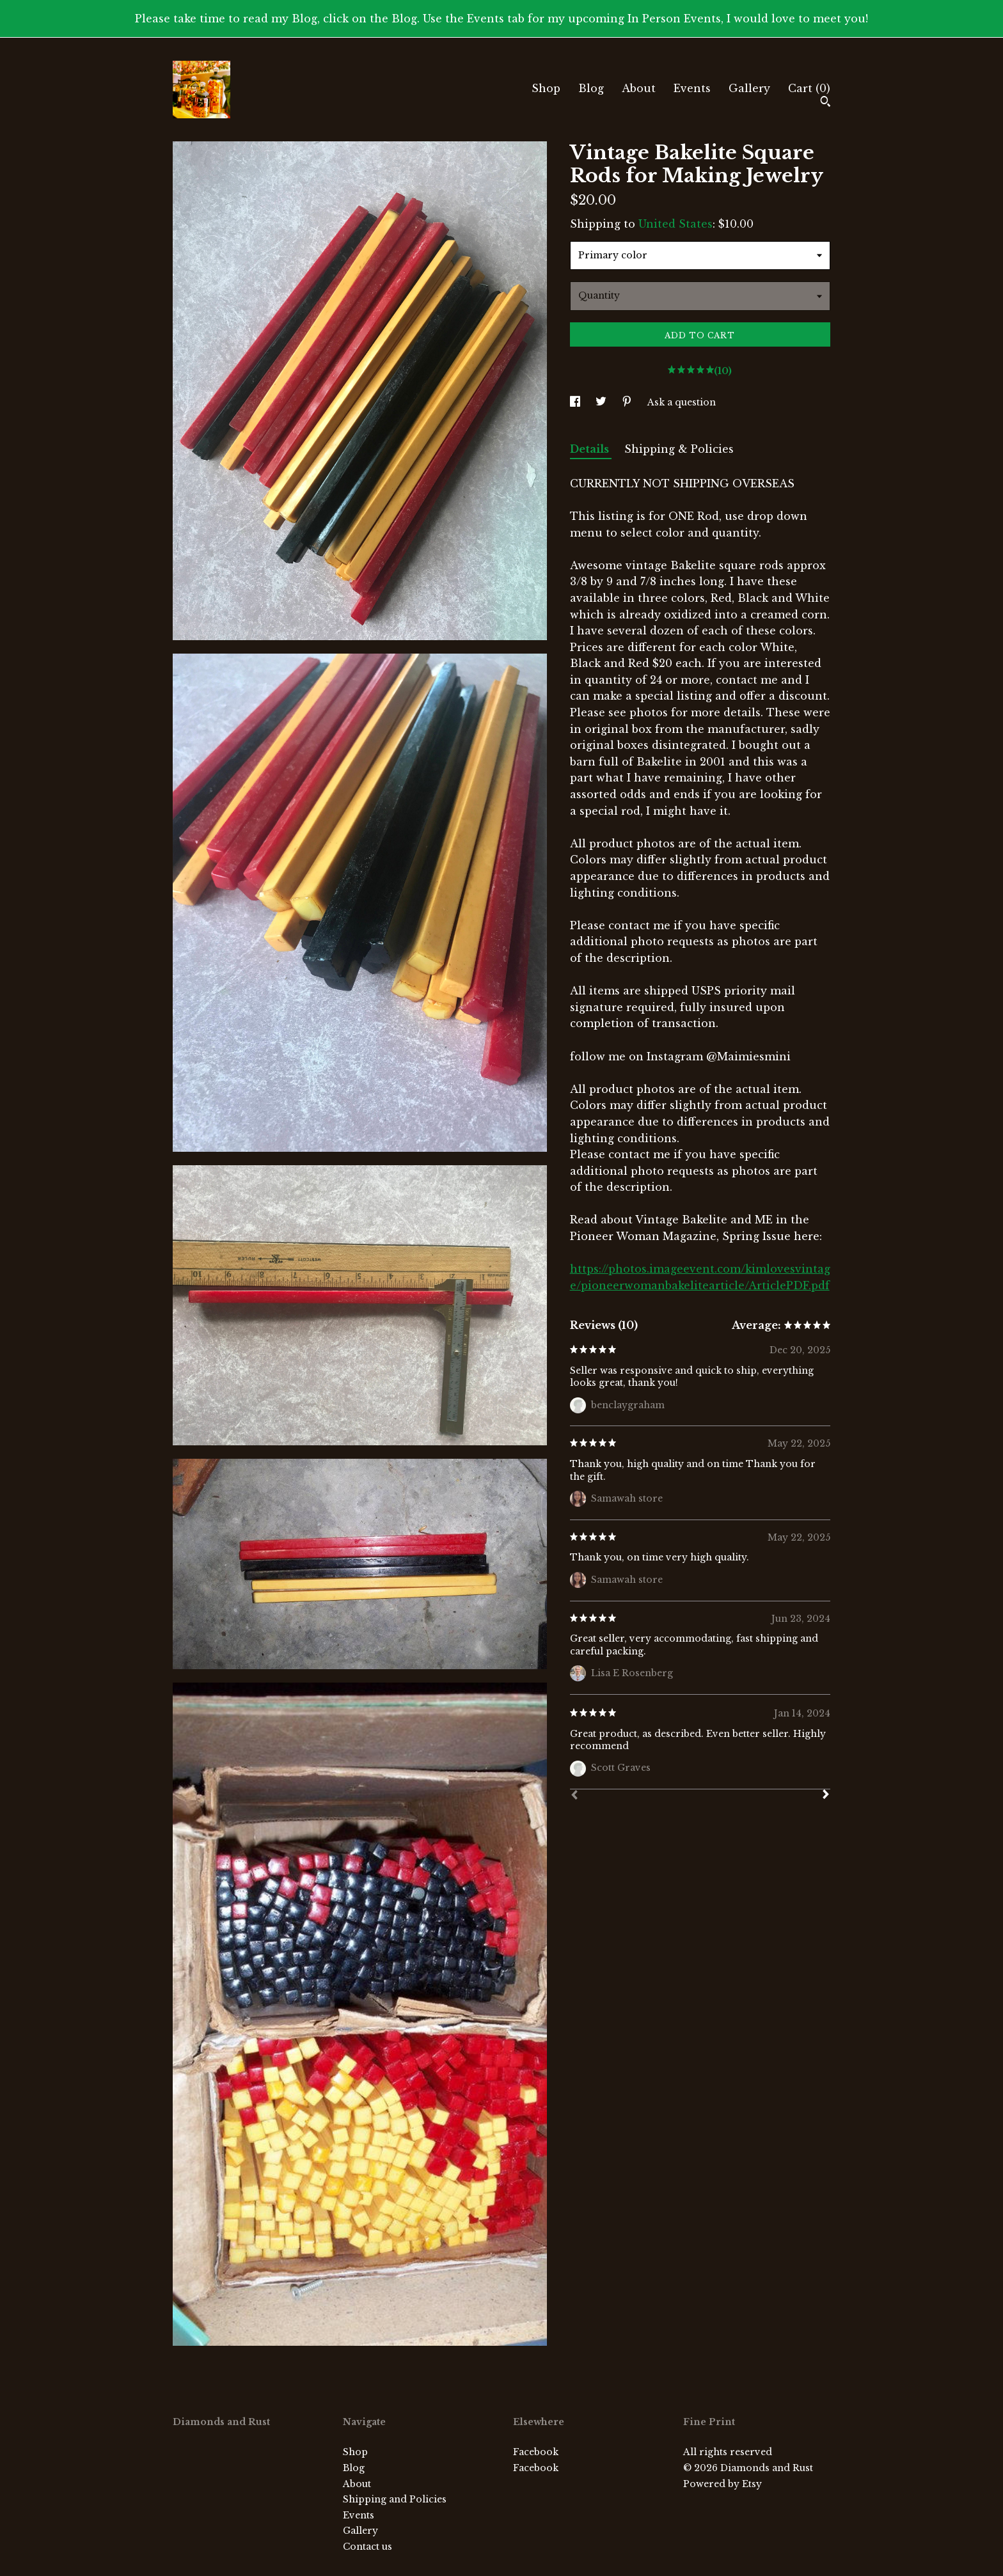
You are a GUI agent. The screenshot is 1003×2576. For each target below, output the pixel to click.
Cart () (809, 88)
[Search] (825, 103)
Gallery (749, 88)
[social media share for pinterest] (628, 402)
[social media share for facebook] (576, 402)
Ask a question (681, 402)
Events (692, 88)
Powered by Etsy (722, 2484)
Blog (591, 88)
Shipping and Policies (394, 2499)
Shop (546, 88)
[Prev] (574, 1796)
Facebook (535, 2452)
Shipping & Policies (679, 449)
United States (675, 223)
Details (591, 449)
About (639, 88)
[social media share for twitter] (602, 402)
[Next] (825, 1795)
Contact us (367, 2546)
